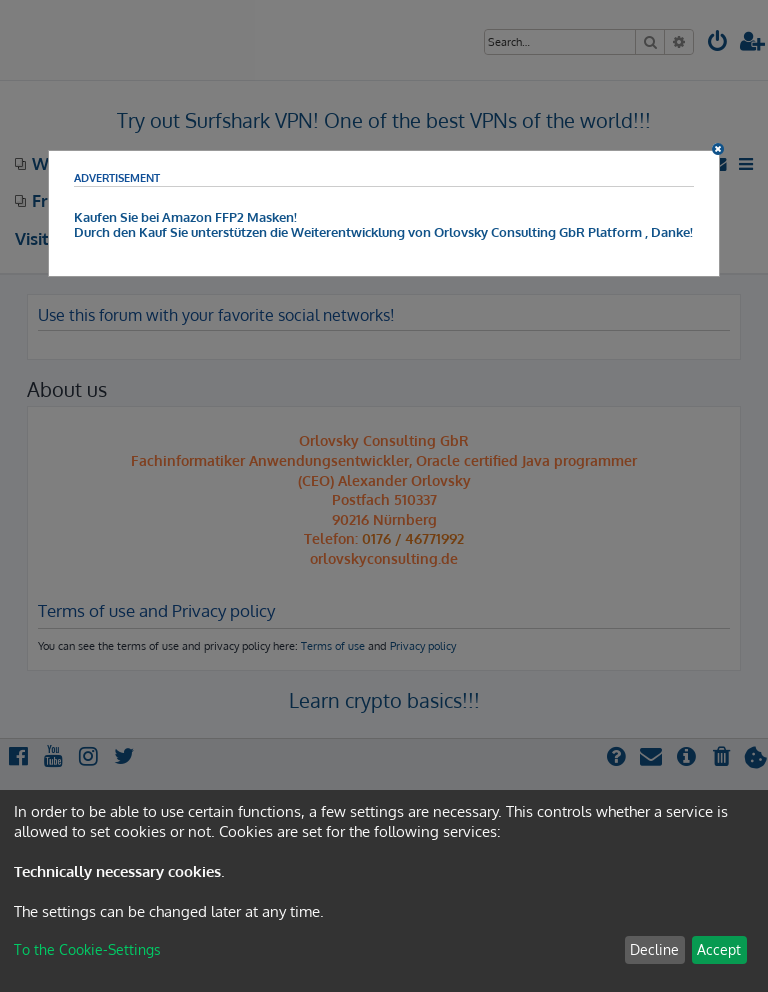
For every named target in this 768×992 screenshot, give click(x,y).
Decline (654, 949)
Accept (719, 949)
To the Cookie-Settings (87, 949)
